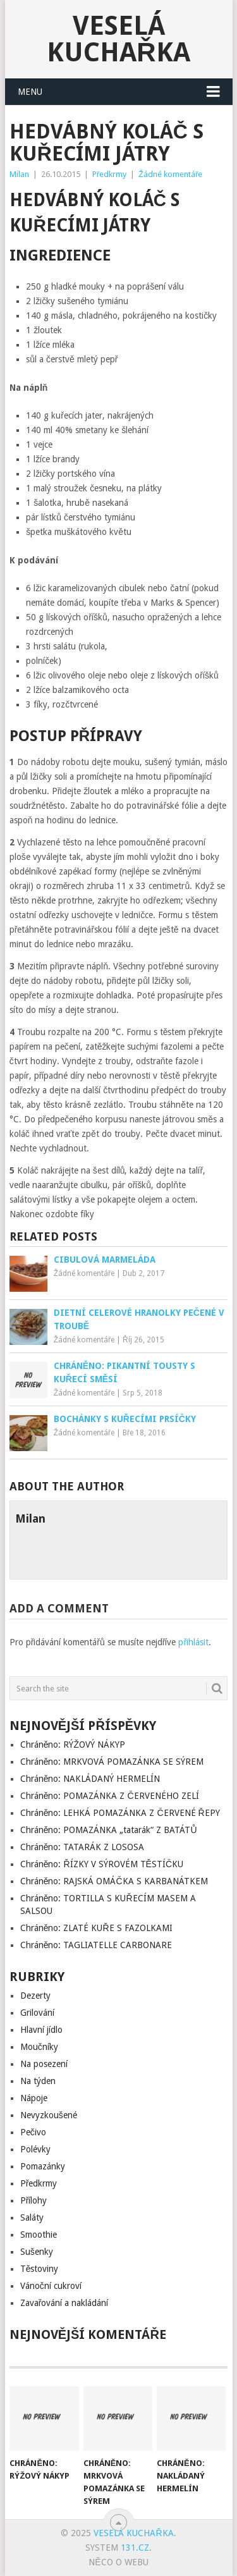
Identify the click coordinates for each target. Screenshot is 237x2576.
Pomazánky (42, 2166)
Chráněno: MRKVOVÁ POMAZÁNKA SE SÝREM (112, 1762)
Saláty (32, 2217)
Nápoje (33, 2098)
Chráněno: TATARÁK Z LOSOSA (82, 1847)
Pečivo (33, 2132)
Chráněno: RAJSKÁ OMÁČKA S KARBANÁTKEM (114, 1881)
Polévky (35, 2149)
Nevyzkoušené (48, 2115)
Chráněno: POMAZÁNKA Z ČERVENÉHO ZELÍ (109, 1796)
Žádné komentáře (170, 174)
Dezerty (35, 1995)
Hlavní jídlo (41, 2030)
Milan (19, 174)
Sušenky (36, 2252)
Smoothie (38, 2234)
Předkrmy (109, 174)
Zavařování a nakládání (64, 2303)
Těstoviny (39, 2269)
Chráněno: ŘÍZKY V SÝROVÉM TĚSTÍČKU (101, 1864)
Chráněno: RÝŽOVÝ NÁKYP (72, 1744)
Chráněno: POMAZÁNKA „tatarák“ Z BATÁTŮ (108, 1830)
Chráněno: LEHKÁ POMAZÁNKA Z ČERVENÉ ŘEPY (120, 1813)
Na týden (38, 2081)
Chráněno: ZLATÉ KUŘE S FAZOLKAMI (96, 1928)
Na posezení (44, 2064)
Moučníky (39, 2047)
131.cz (135, 2547)
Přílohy (33, 2200)
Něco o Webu (118, 2562)
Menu (30, 92)
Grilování (37, 2013)
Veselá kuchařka (118, 39)
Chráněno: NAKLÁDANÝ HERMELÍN (90, 1779)
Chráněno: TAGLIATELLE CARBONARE (96, 1945)
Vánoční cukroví (51, 2286)
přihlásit (193, 1642)
